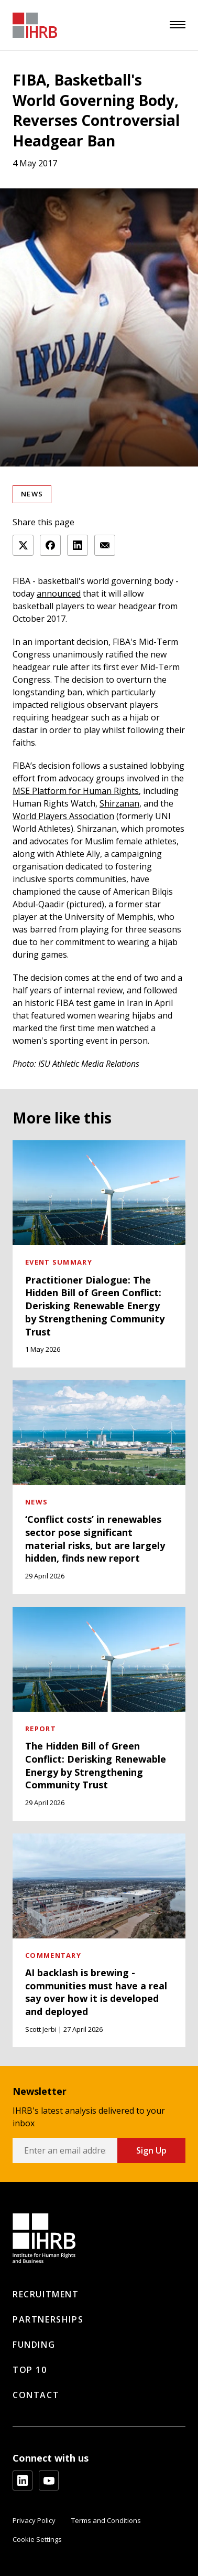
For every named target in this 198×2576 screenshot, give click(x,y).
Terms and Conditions (106, 2520)
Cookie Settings (37, 2539)
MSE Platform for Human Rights (76, 791)
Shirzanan (119, 803)
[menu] (177, 24)
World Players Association (63, 816)
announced (59, 593)
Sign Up (151, 2150)
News (32, 494)
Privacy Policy (34, 2520)
